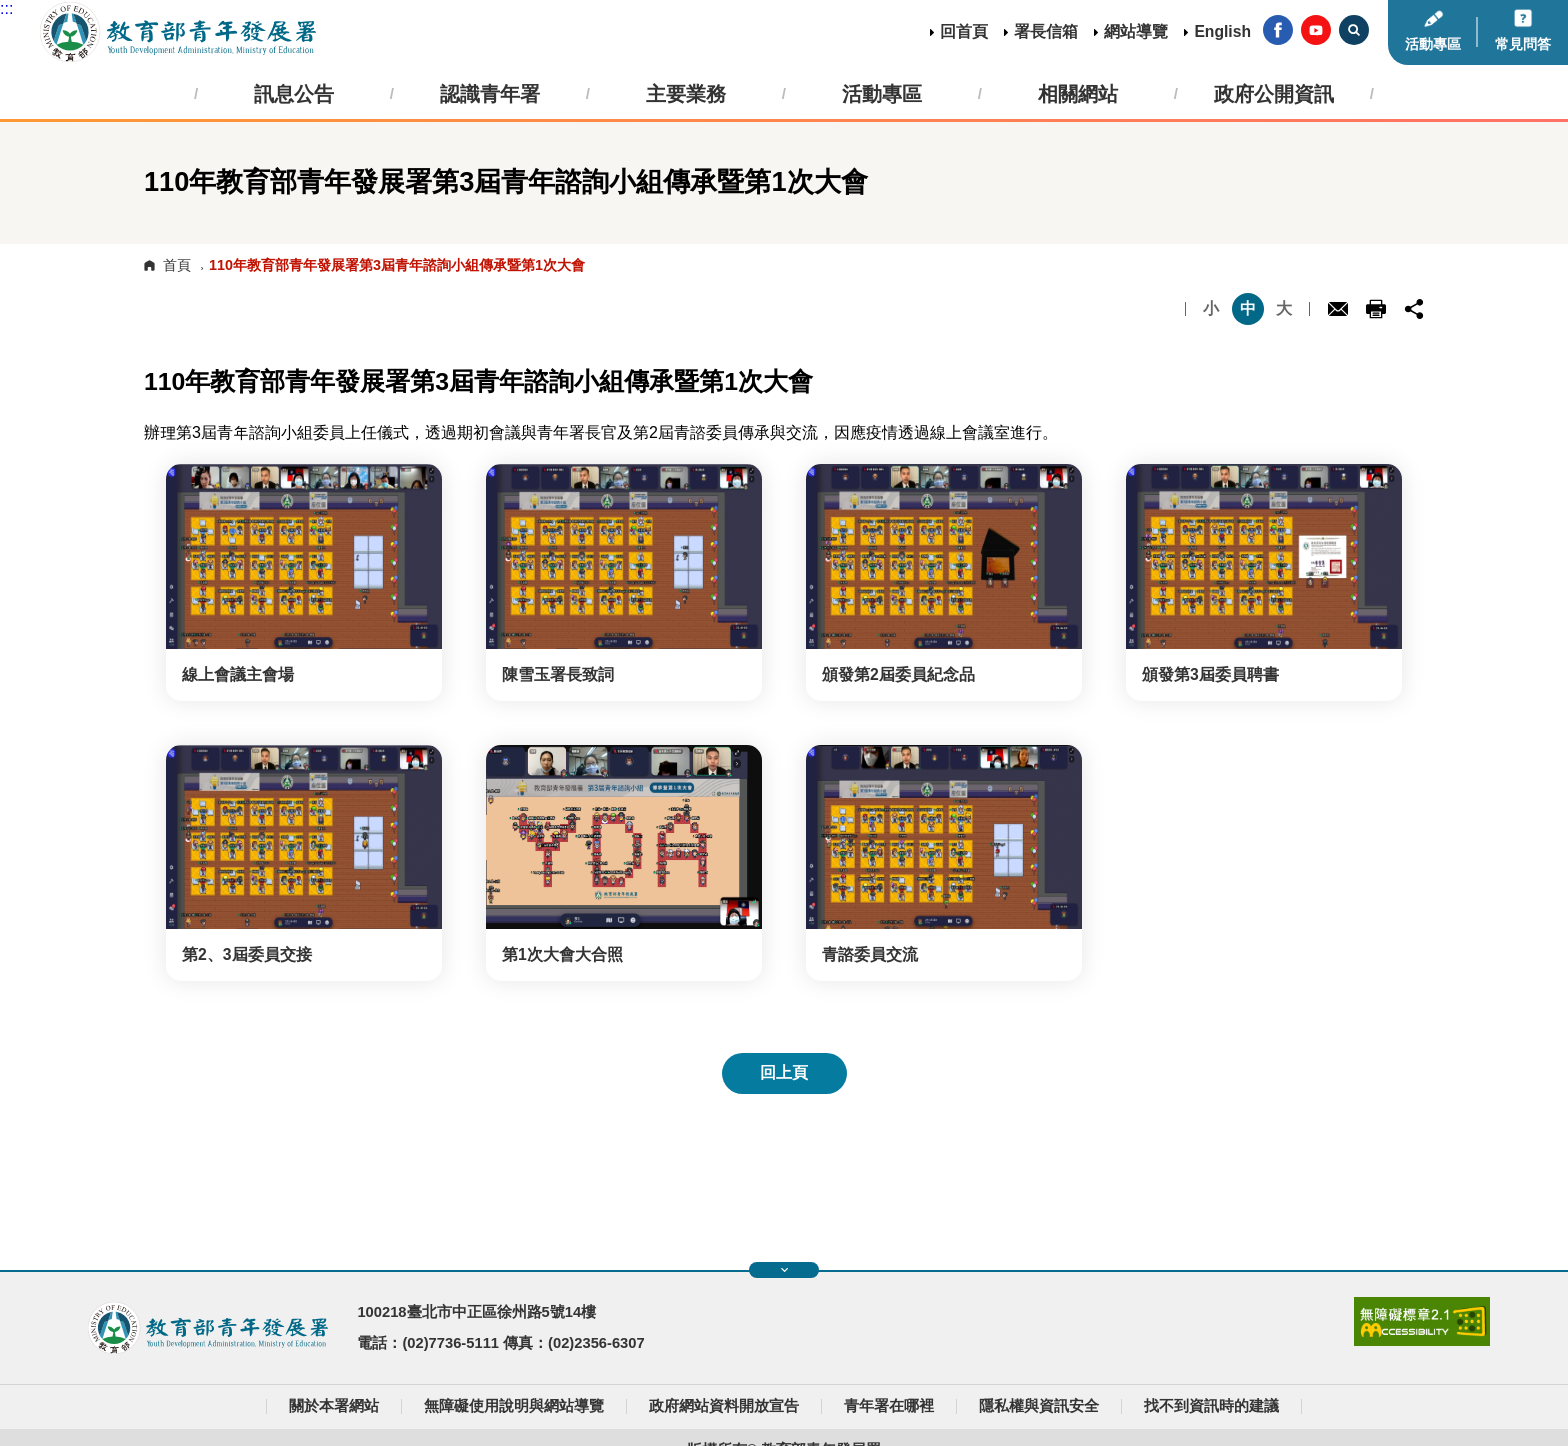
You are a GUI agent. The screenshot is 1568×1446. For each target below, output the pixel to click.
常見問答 (1523, 44)
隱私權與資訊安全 (1039, 1406)
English (1222, 31)
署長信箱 (1046, 31)
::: (6, 8)
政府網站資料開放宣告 (724, 1406)
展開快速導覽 (784, 1270)
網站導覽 (1136, 31)
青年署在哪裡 (889, 1406)
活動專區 (1433, 44)
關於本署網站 (334, 1406)
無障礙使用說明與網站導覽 (514, 1406)
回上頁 (784, 1072)
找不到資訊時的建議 (1211, 1406)
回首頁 (964, 31)
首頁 (177, 265)
